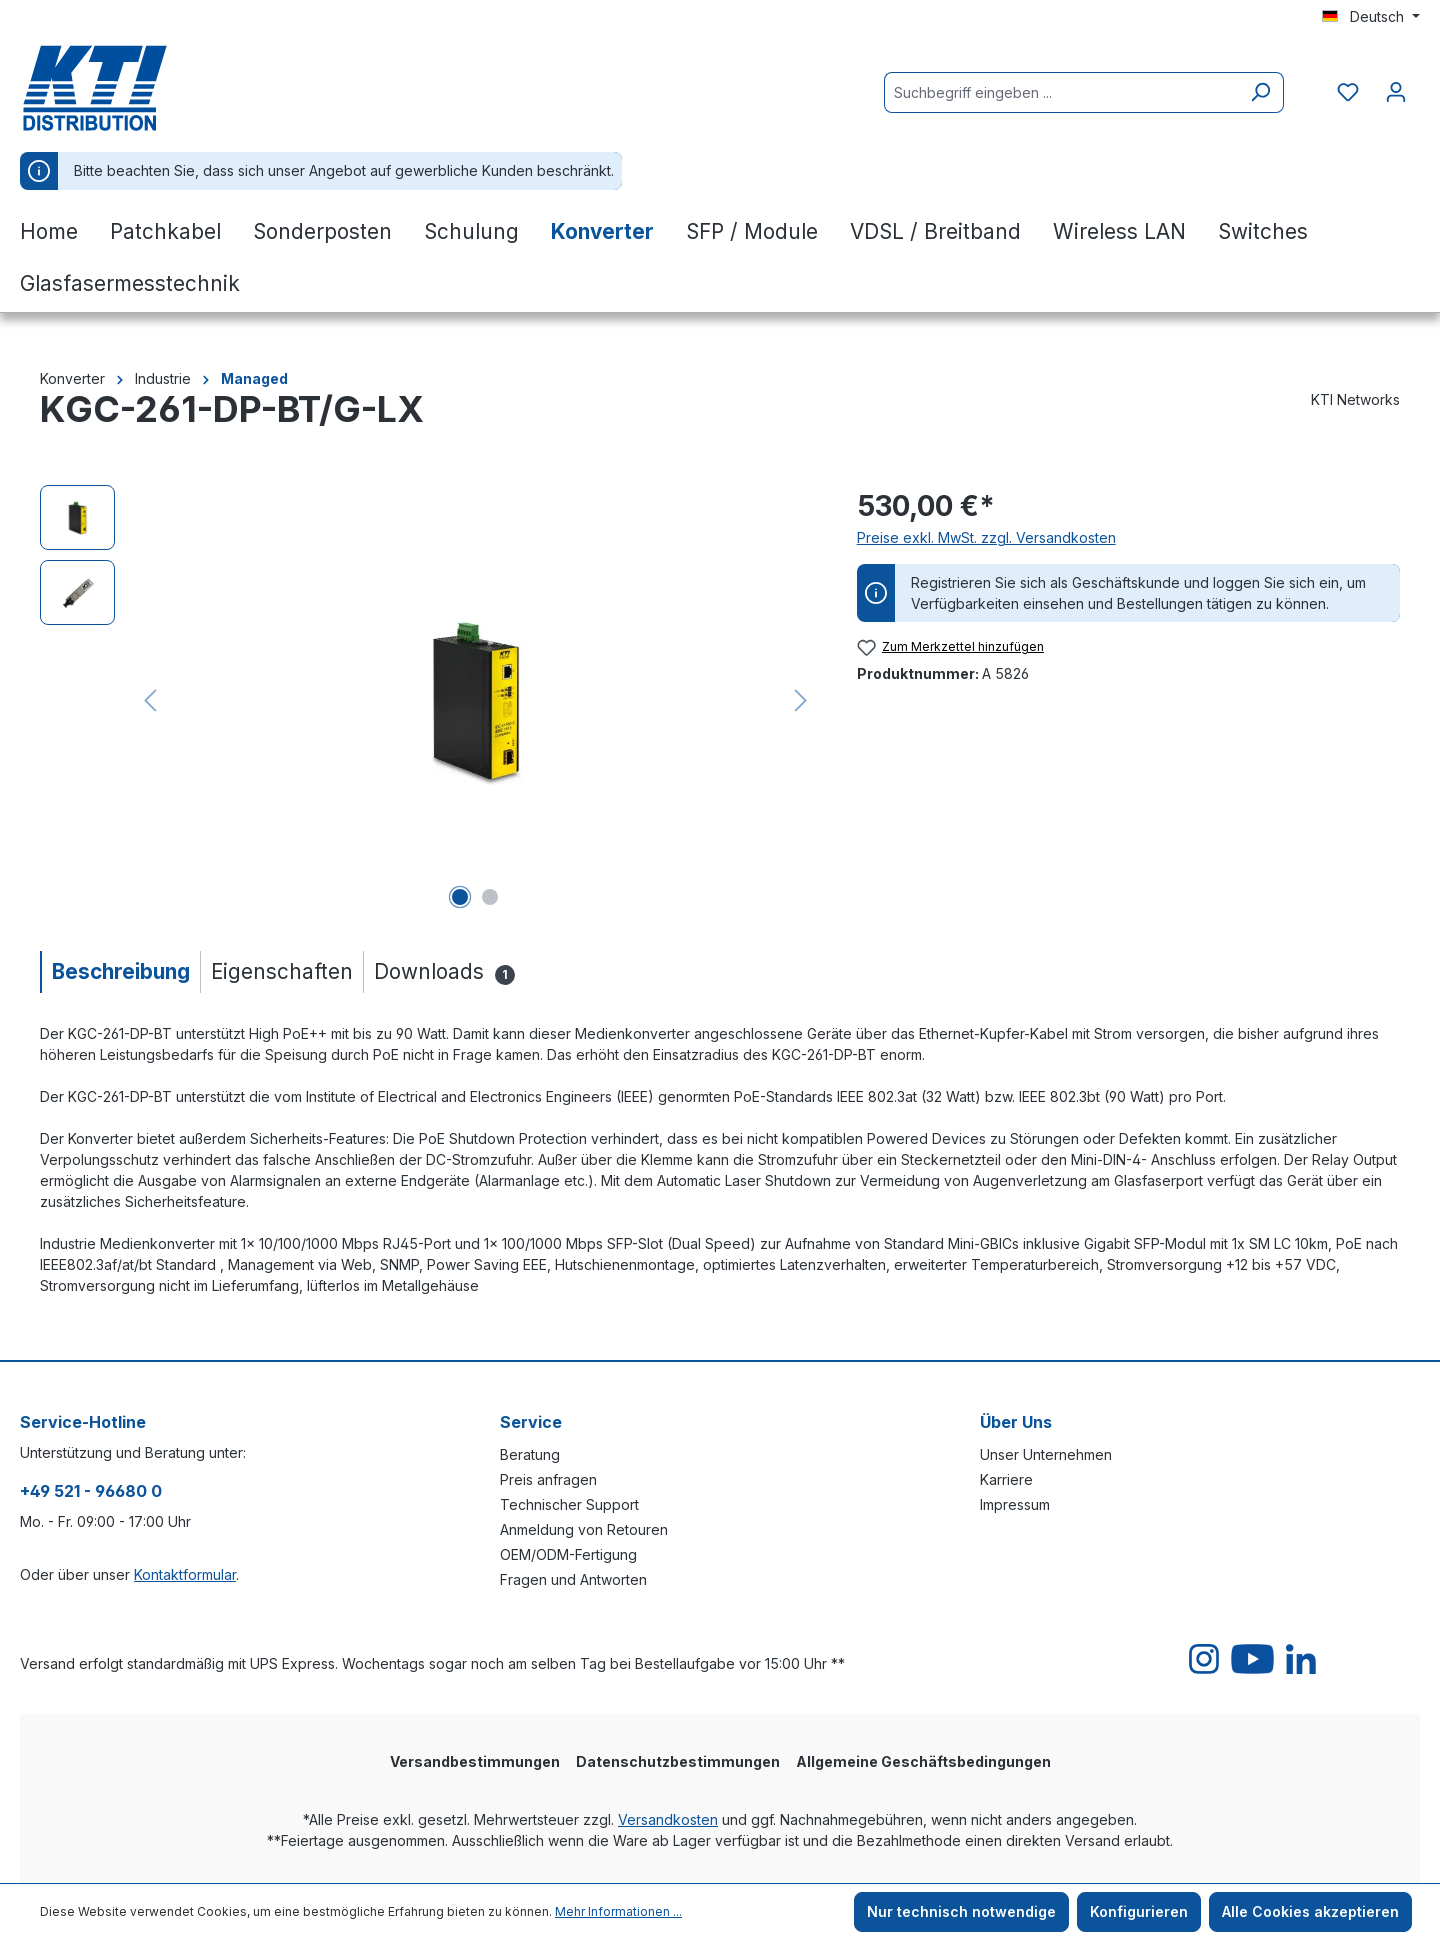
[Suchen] (1260, 92)
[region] (428, 700)
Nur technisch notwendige (961, 1911)
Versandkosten (668, 1819)
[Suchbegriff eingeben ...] (1061, 92)
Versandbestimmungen (475, 1761)
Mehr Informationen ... (618, 1911)
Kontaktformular (185, 1574)
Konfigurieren (1139, 1911)
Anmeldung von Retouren (584, 1529)
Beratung (530, 1454)
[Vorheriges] (150, 700)
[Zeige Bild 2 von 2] (490, 897)
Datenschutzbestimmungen (678, 1761)
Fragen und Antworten (573, 1579)
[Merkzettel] (1348, 92)
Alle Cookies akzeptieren (1310, 1911)
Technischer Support (569, 1504)
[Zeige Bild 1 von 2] (460, 897)
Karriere (1006, 1479)
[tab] (120, 971)
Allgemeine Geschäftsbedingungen (923, 1761)
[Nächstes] (801, 700)
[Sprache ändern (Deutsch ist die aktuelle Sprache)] (1371, 17)
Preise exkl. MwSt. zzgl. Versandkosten (986, 537)
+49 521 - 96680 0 (91, 1491)
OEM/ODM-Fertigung (568, 1554)
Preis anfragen (548, 1479)
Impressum (1015, 1504)
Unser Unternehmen (1046, 1454)
